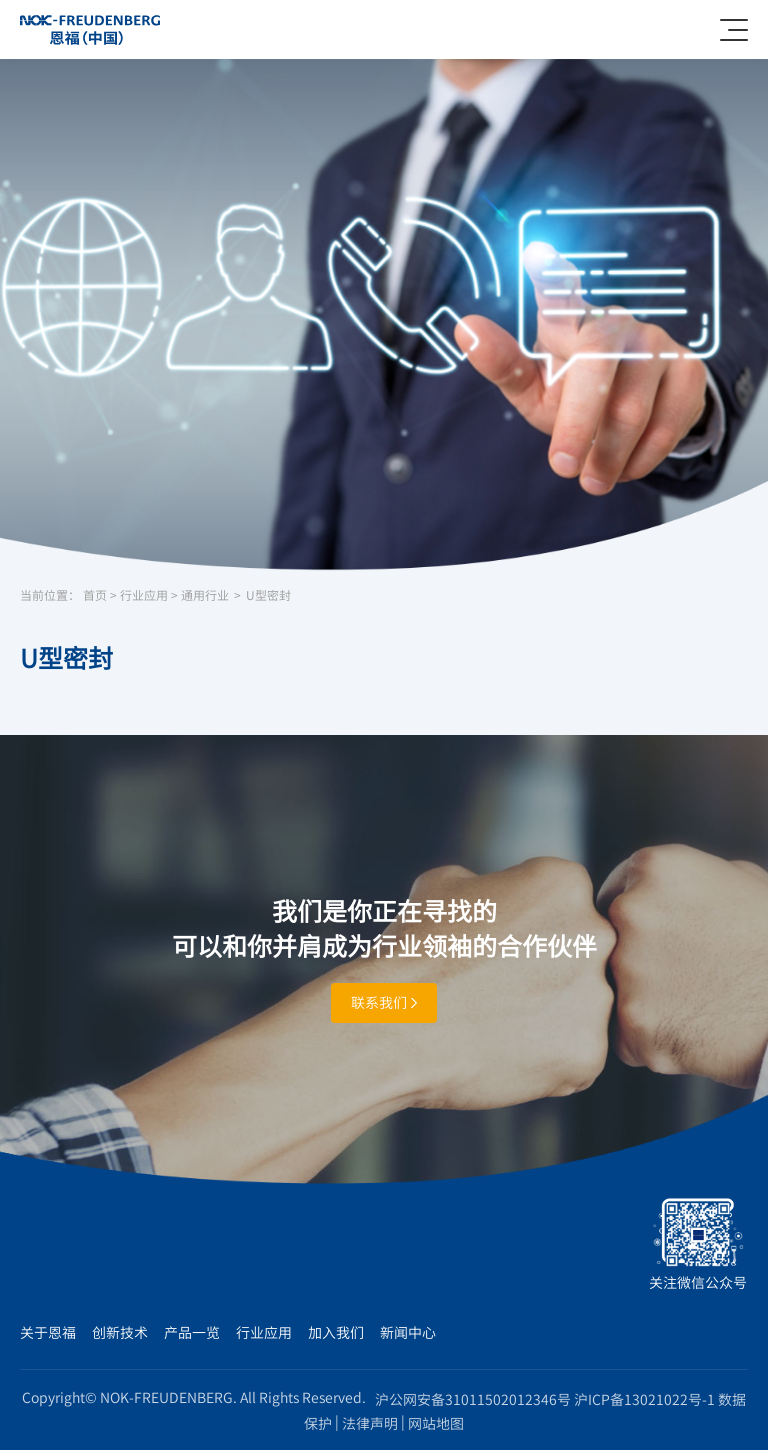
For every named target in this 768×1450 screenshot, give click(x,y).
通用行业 (205, 595)
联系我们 (384, 1002)
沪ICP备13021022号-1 (644, 1399)
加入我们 (336, 1332)
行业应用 (144, 595)
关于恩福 (48, 1332)
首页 (95, 595)
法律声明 (370, 1423)
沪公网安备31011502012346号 (473, 1399)
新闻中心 (408, 1332)
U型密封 (268, 595)
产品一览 (192, 1332)
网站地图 (436, 1423)
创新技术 (120, 1332)
